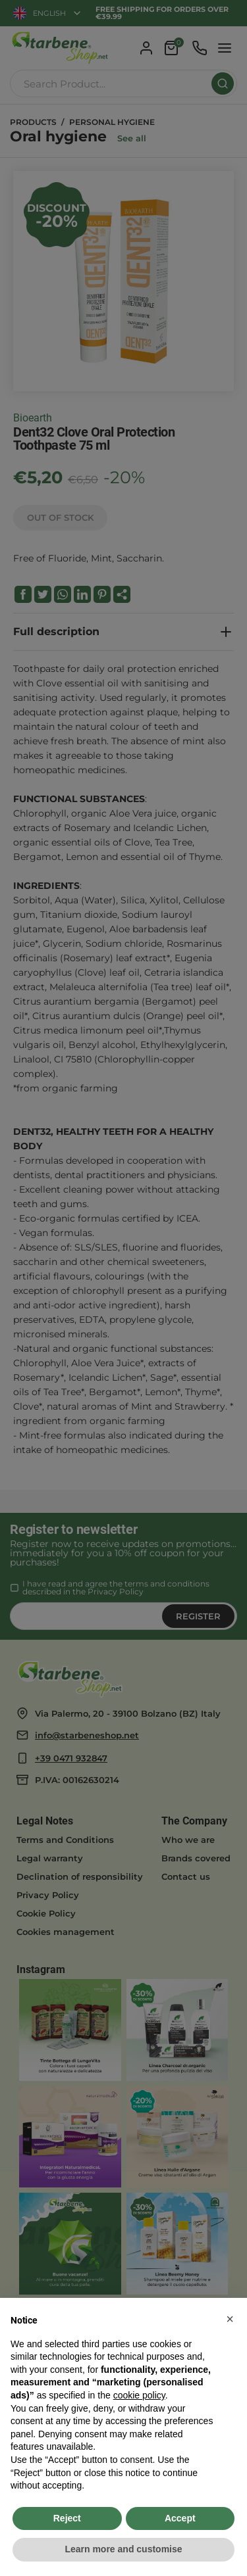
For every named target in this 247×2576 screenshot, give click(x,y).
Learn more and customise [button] (123, 2549)
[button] (229, 2318)
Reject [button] (67, 2518)
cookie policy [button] (139, 2395)
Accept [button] (180, 2518)
